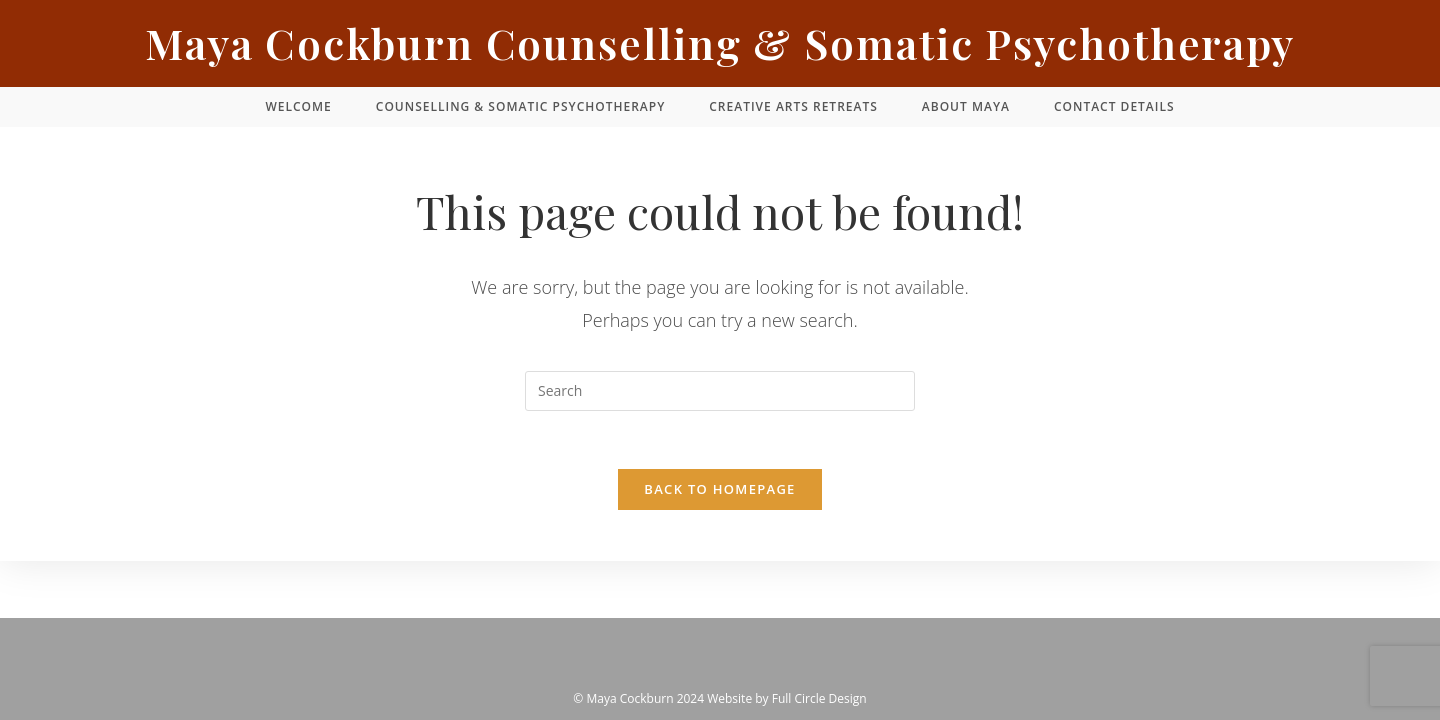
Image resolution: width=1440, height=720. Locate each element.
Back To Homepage (719, 492)
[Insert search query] (720, 391)
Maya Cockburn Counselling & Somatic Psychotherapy (720, 43)
